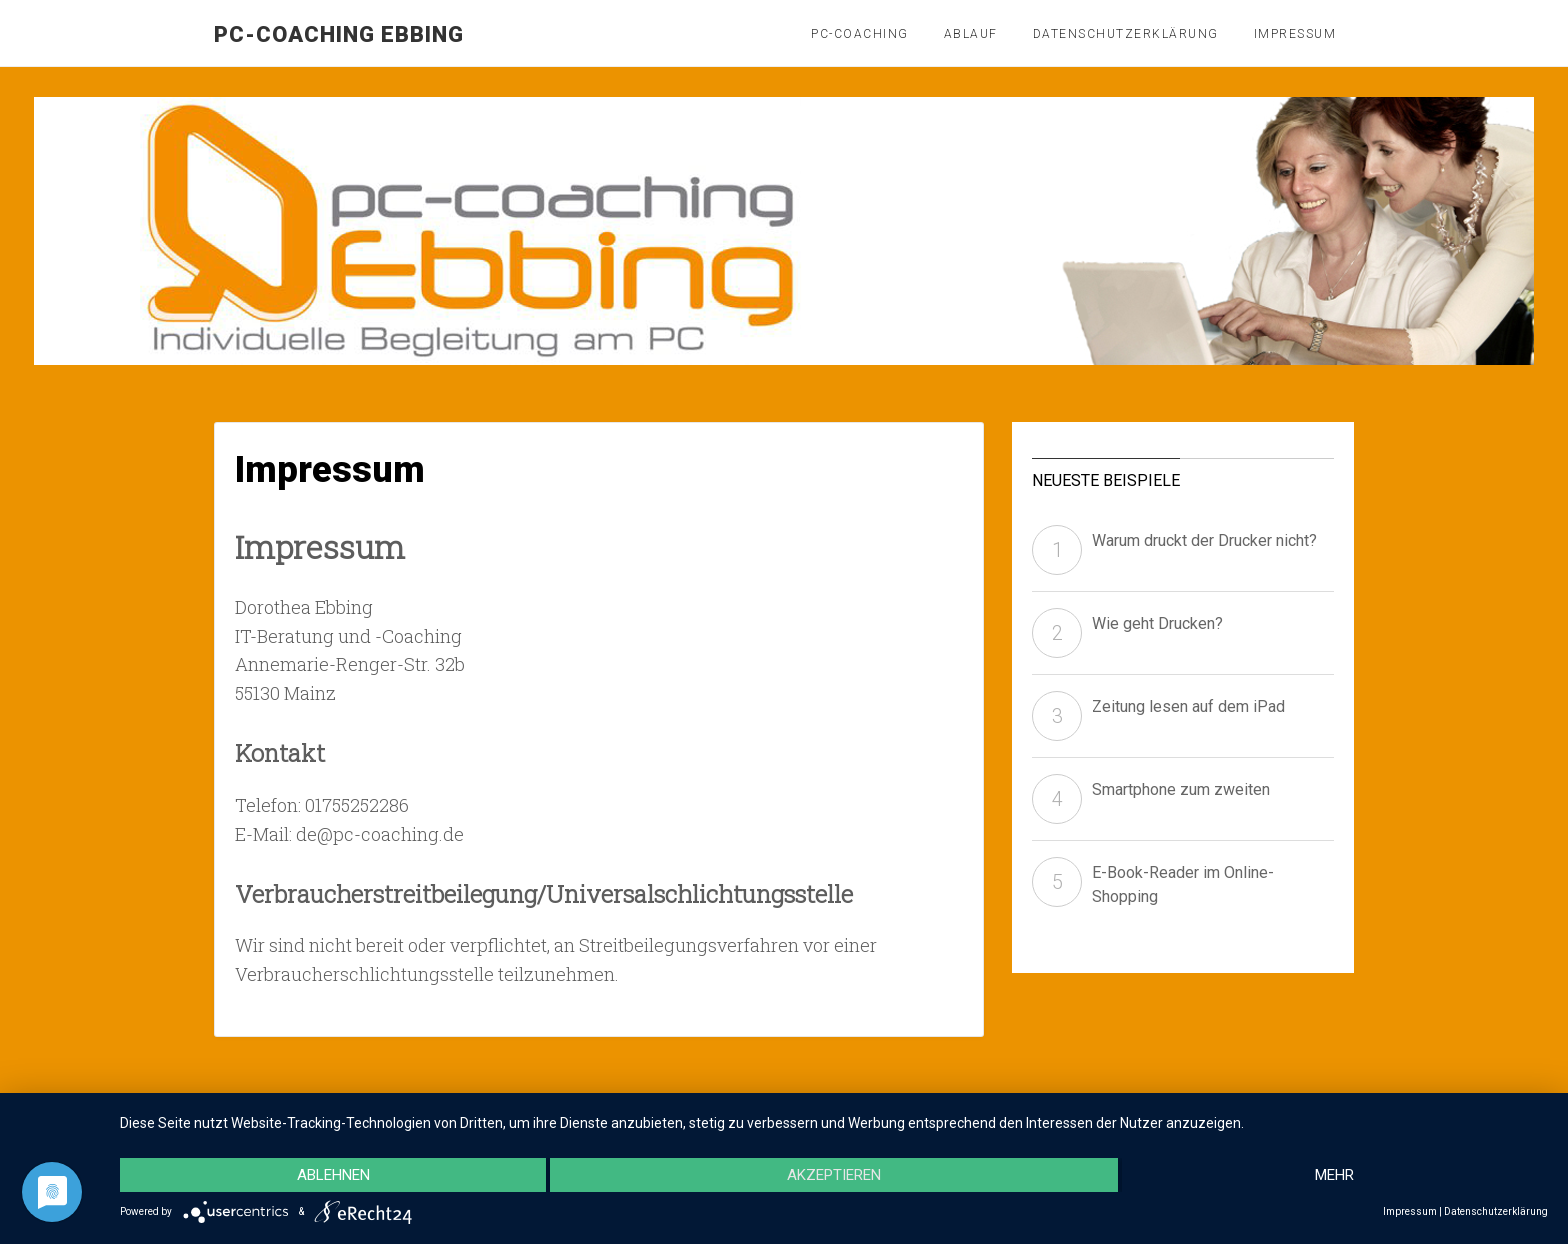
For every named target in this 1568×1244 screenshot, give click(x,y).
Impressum (1295, 34)
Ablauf (971, 34)
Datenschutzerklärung (1126, 34)
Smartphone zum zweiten (1181, 789)
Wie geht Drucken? (1157, 623)
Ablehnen (333, 1175)
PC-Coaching (860, 34)
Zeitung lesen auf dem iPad (1188, 706)
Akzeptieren (834, 1175)
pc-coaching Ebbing (339, 34)
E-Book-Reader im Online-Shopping (1183, 884)
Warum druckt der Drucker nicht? (1204, 540)
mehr (1334, 1175)
